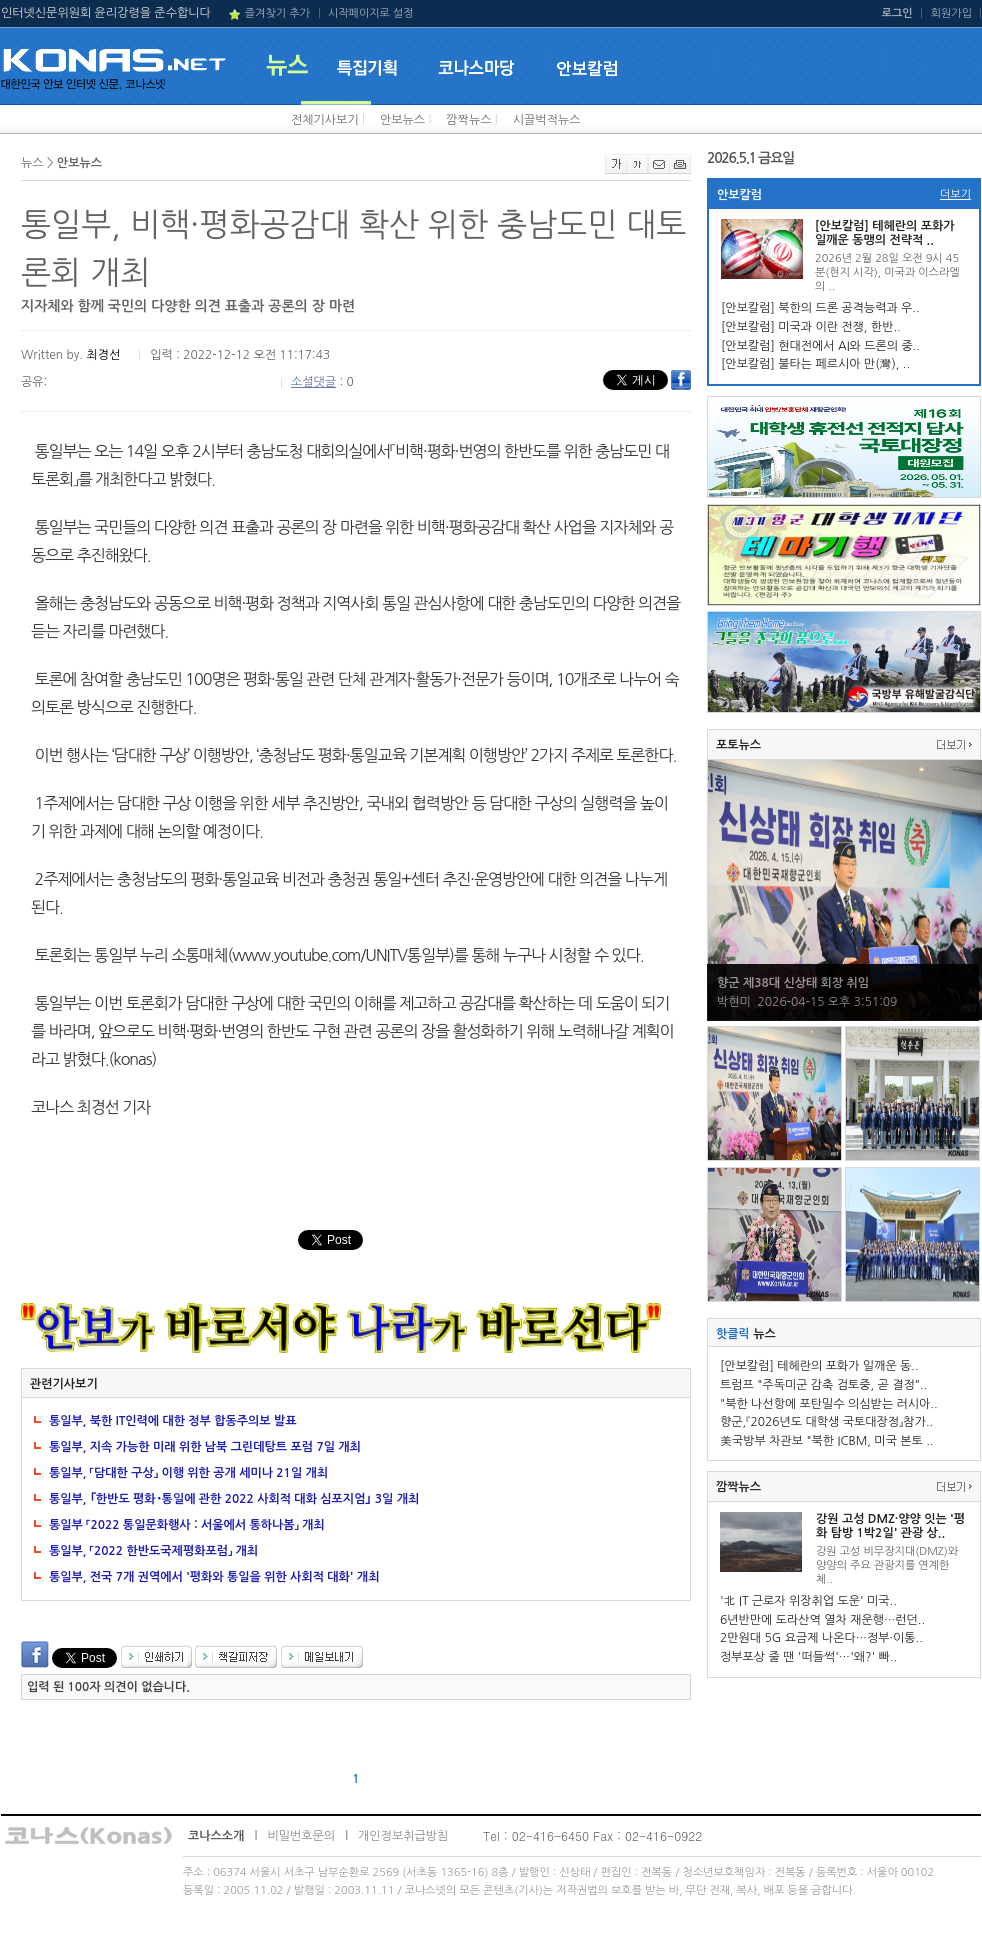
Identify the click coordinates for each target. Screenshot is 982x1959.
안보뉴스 (402, 120)
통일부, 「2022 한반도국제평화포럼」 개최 (153, 1551)
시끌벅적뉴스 (547, 120)
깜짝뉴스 (468, 120)
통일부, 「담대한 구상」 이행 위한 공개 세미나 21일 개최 (188, 1473)
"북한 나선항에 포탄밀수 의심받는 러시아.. (829, 1404)
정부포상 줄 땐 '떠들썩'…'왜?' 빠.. (808, 1657)
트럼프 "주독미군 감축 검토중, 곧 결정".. (823, 1385)
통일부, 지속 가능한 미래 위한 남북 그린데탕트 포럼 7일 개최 (205, 1447)
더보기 (955, 194)
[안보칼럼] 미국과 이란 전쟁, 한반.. (811, 327)
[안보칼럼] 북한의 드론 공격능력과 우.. (820, 308)
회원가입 (951, 13)
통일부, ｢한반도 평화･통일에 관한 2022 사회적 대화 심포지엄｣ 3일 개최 (234, 1499)
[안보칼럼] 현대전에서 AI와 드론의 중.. (820, 346)
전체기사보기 (325, 120)
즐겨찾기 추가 (277, 13)
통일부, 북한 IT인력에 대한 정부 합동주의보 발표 (173, 1421)
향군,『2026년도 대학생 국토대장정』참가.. (826, 1422)
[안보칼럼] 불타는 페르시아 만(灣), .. (815, 364)
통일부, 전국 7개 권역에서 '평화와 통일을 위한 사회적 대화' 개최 (214, 1577)
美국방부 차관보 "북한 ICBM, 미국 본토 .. (826, 1441)
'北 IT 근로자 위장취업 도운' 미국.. (808, 1601)
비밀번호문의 (301, 1836)
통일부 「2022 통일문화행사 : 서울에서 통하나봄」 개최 (187, 1525)
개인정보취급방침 (403, 1836)
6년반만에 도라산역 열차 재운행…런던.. (822, 1620)
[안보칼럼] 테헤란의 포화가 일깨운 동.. (819, 1366)
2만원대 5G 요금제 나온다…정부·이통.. (821, 1638)
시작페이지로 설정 (371, 13)
